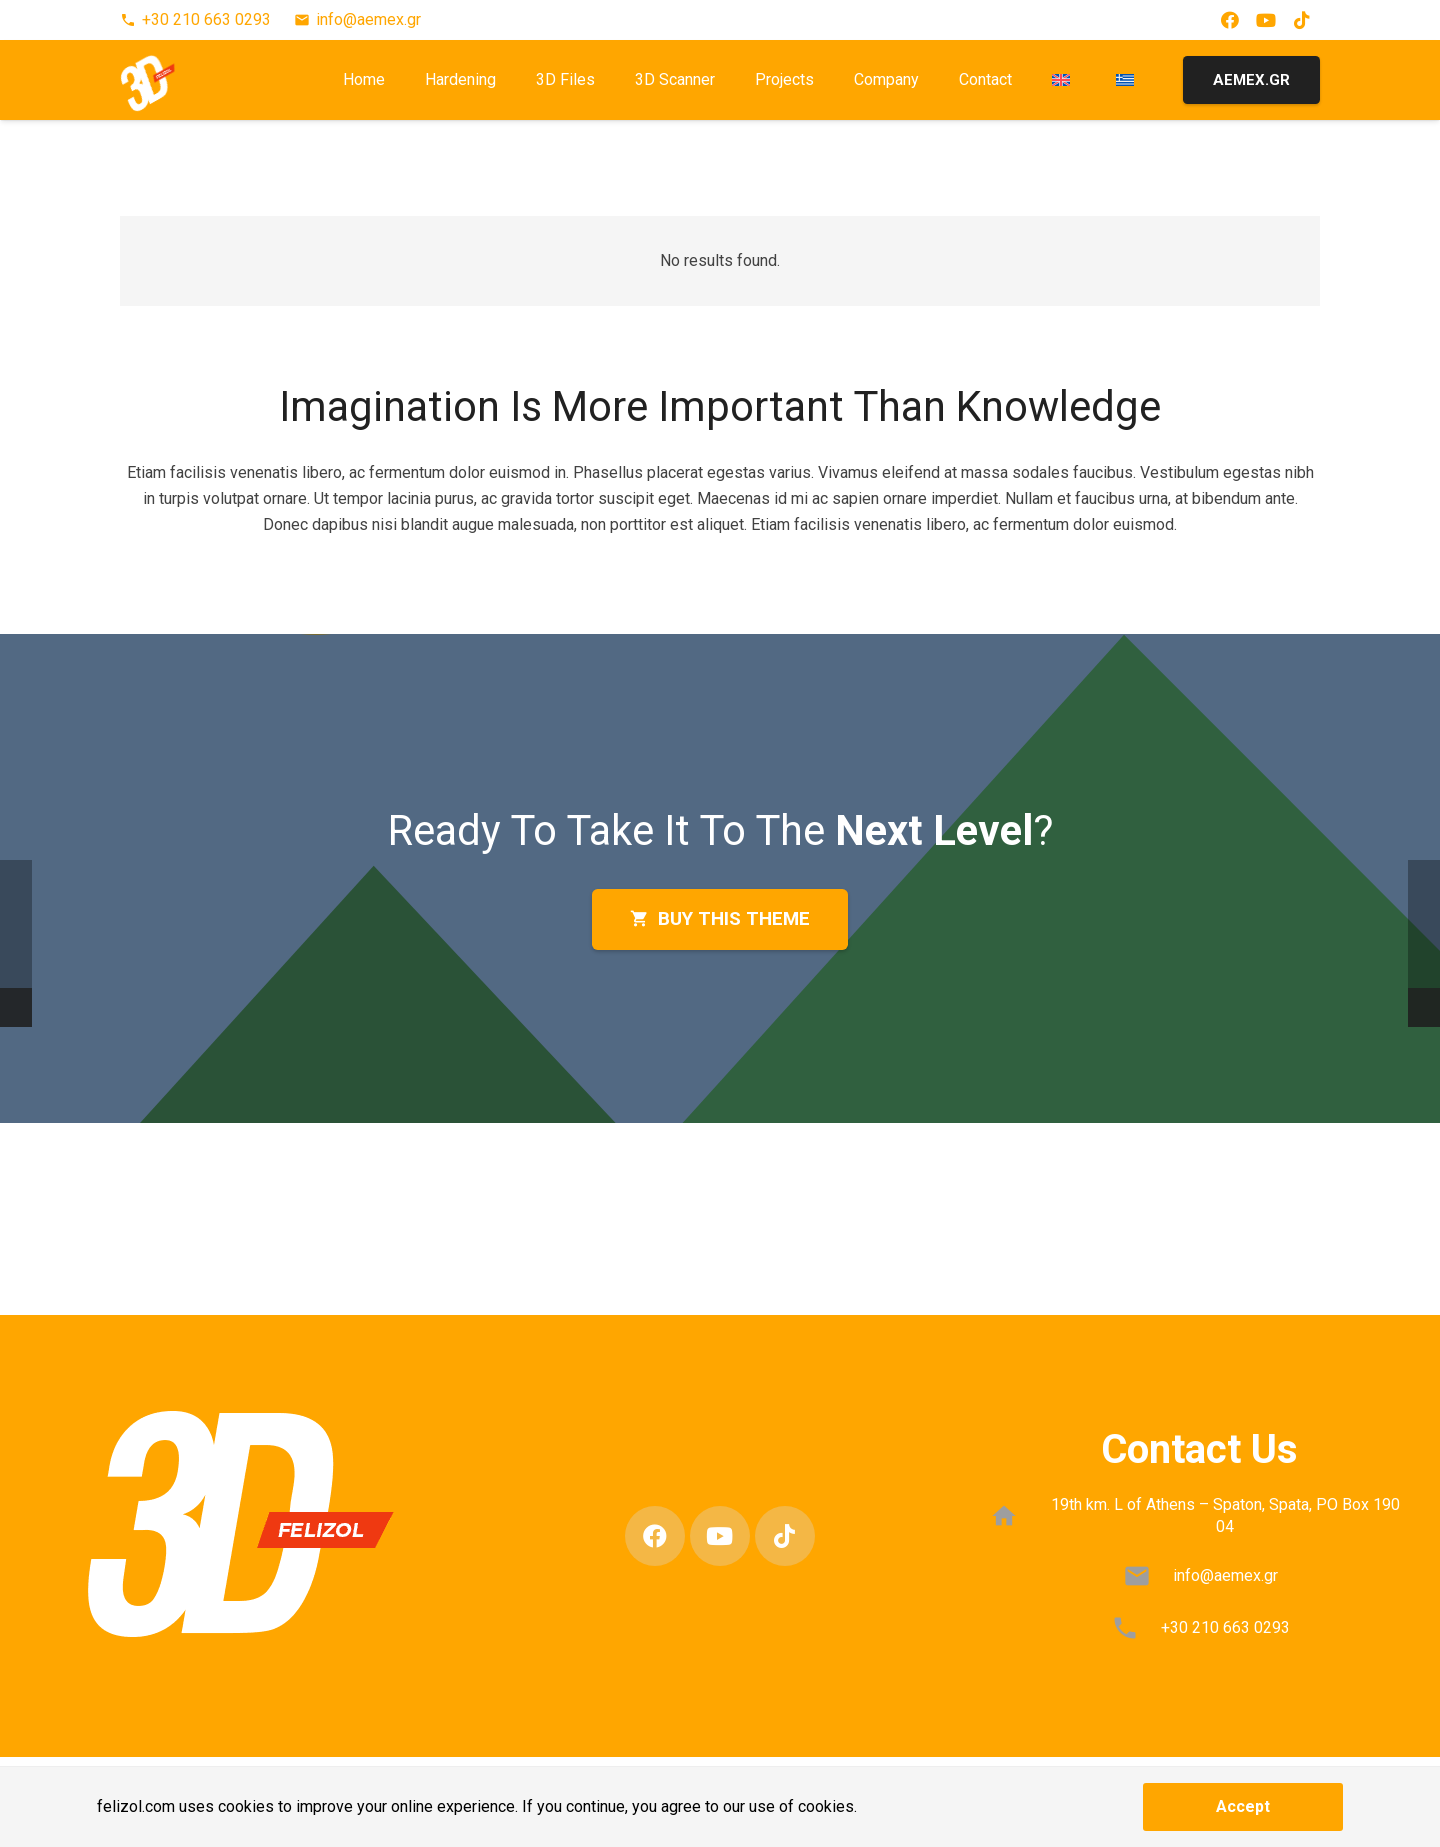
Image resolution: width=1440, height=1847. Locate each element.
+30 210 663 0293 (1225, 1627)
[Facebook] (1230, 20)
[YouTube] (1266, 20)
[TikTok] (1302, 20)
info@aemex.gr (1225, 1575)
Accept (1243, 1806)
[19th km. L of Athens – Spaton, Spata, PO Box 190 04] (1014, 1516)
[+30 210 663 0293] (1134, 1628)
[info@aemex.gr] (1146, 1576)
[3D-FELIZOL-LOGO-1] (163, 80)
